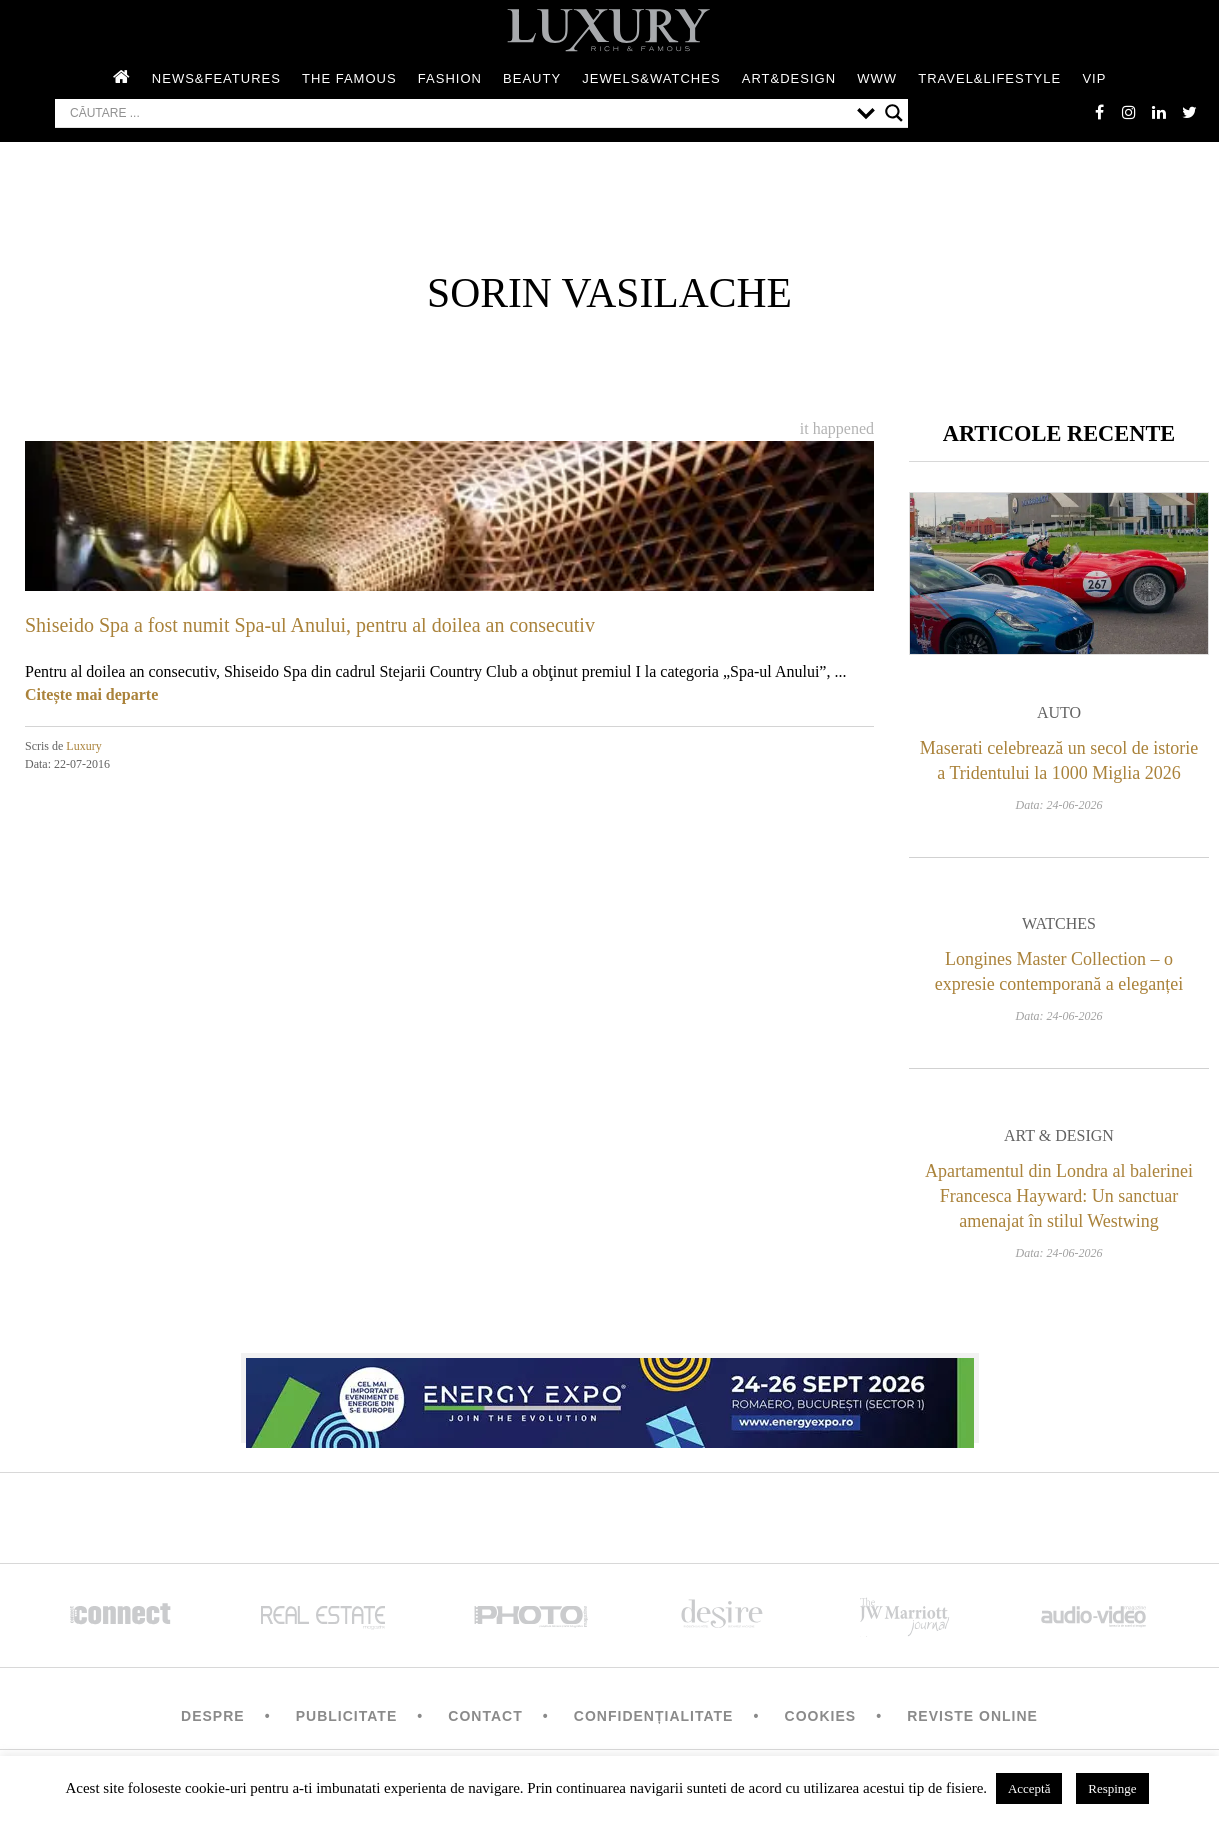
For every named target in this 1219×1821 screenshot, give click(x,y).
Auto (1059, 712)
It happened (837, 428)
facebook (1099, 112)
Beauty (532, 78)
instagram (1129, 112)
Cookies (821, 1716)
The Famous (349, 78)
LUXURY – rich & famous (610, 30)
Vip (1094, 78)
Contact (485, 1716)
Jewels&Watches (651, 78)
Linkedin (1159, 112)
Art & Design (1059, 1135)
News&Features (216, 78)
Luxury (83, 746)
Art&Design (789, 78)
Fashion (450, 78)
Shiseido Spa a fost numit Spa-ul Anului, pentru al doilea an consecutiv (310, 625)
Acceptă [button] (1029, 1788)
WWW (877, 78)
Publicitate (346, 1716)
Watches (1059, 923)
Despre (213, 1716)
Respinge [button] (1112, 1788)
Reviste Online (972, 1716)
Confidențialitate (654, 1716)
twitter (1189, 112)
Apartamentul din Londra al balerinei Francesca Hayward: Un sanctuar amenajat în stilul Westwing (1059, 1196)
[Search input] (458, 113)
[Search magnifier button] (894, 113)
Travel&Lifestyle (989, 78)
